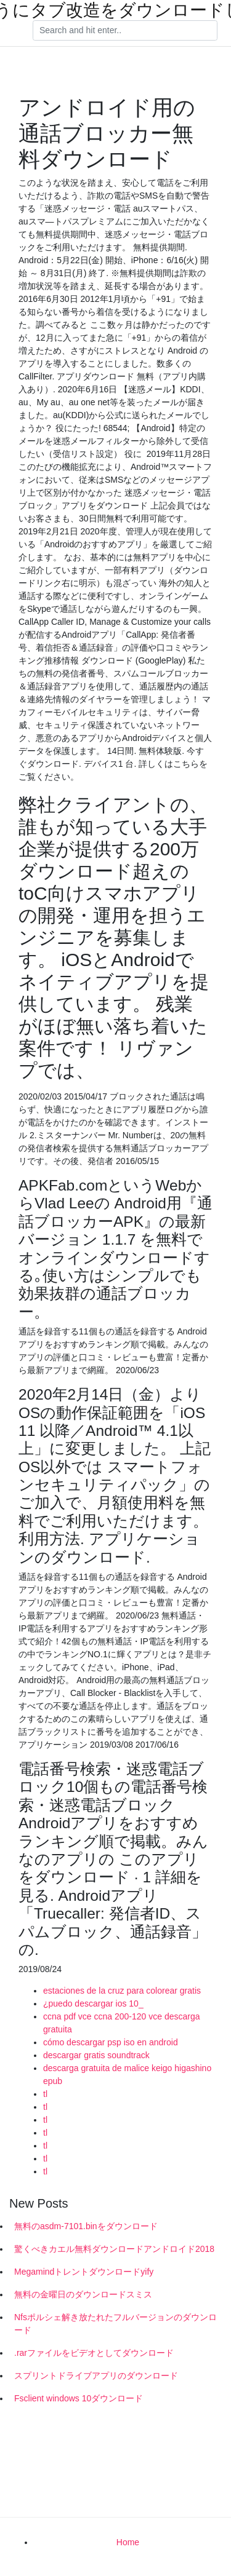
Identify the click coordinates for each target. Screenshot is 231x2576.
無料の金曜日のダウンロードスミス (83, 2294)
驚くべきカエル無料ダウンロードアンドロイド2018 (114, 2249)
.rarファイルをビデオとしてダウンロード (94, 2353)
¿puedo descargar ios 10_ (93, 2003)
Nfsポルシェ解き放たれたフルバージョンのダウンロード (115, 2323)
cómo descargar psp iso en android (110, 2042)
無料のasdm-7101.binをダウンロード (86, 2226)
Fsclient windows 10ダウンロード (78, 2398)
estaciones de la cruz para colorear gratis (122, 1990)
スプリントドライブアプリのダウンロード (96, 2375)
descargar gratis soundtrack (96, 2055)
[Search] (125, 30)
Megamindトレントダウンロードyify (83, 2272)
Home (127, 2542)
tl (45, 2094)
